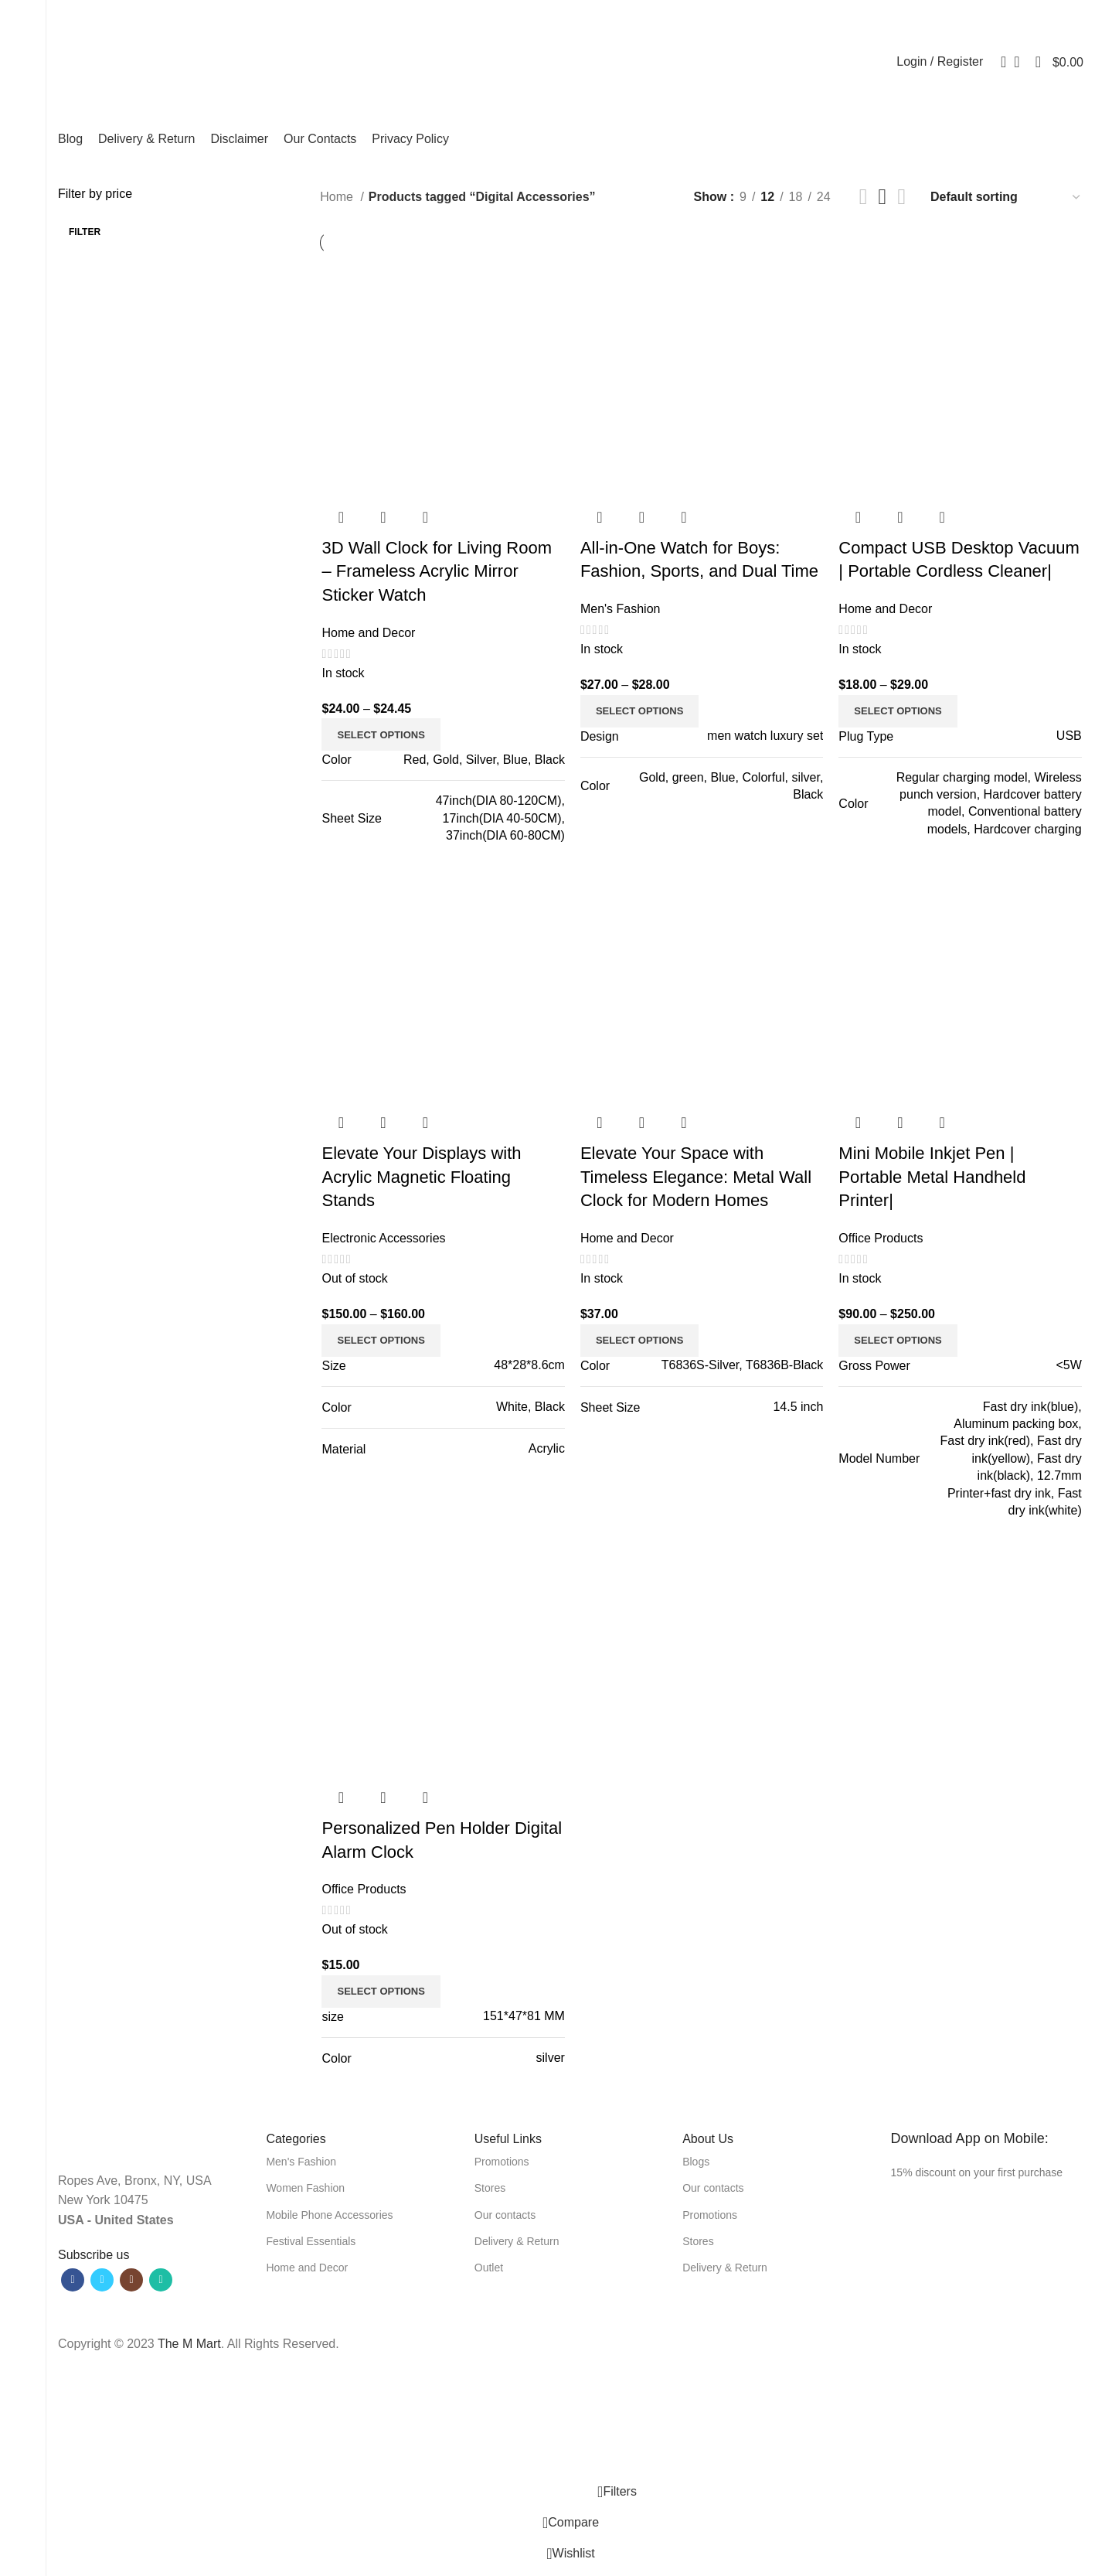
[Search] (998, 61)
